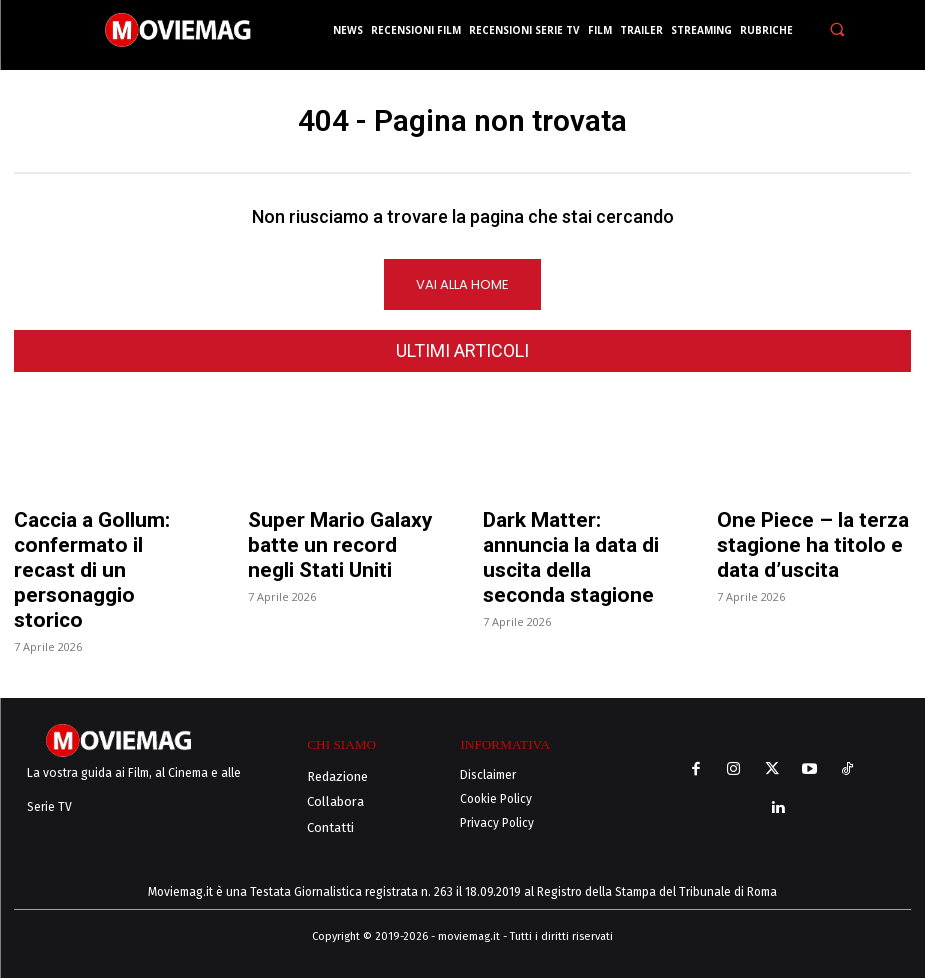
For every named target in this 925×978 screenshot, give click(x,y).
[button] (837, 30)
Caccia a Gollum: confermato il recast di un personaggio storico (92, 571)
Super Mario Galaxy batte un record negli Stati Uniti (340, 546)
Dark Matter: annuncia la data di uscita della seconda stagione (571, 558)
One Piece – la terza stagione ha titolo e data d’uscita (813, 546)
